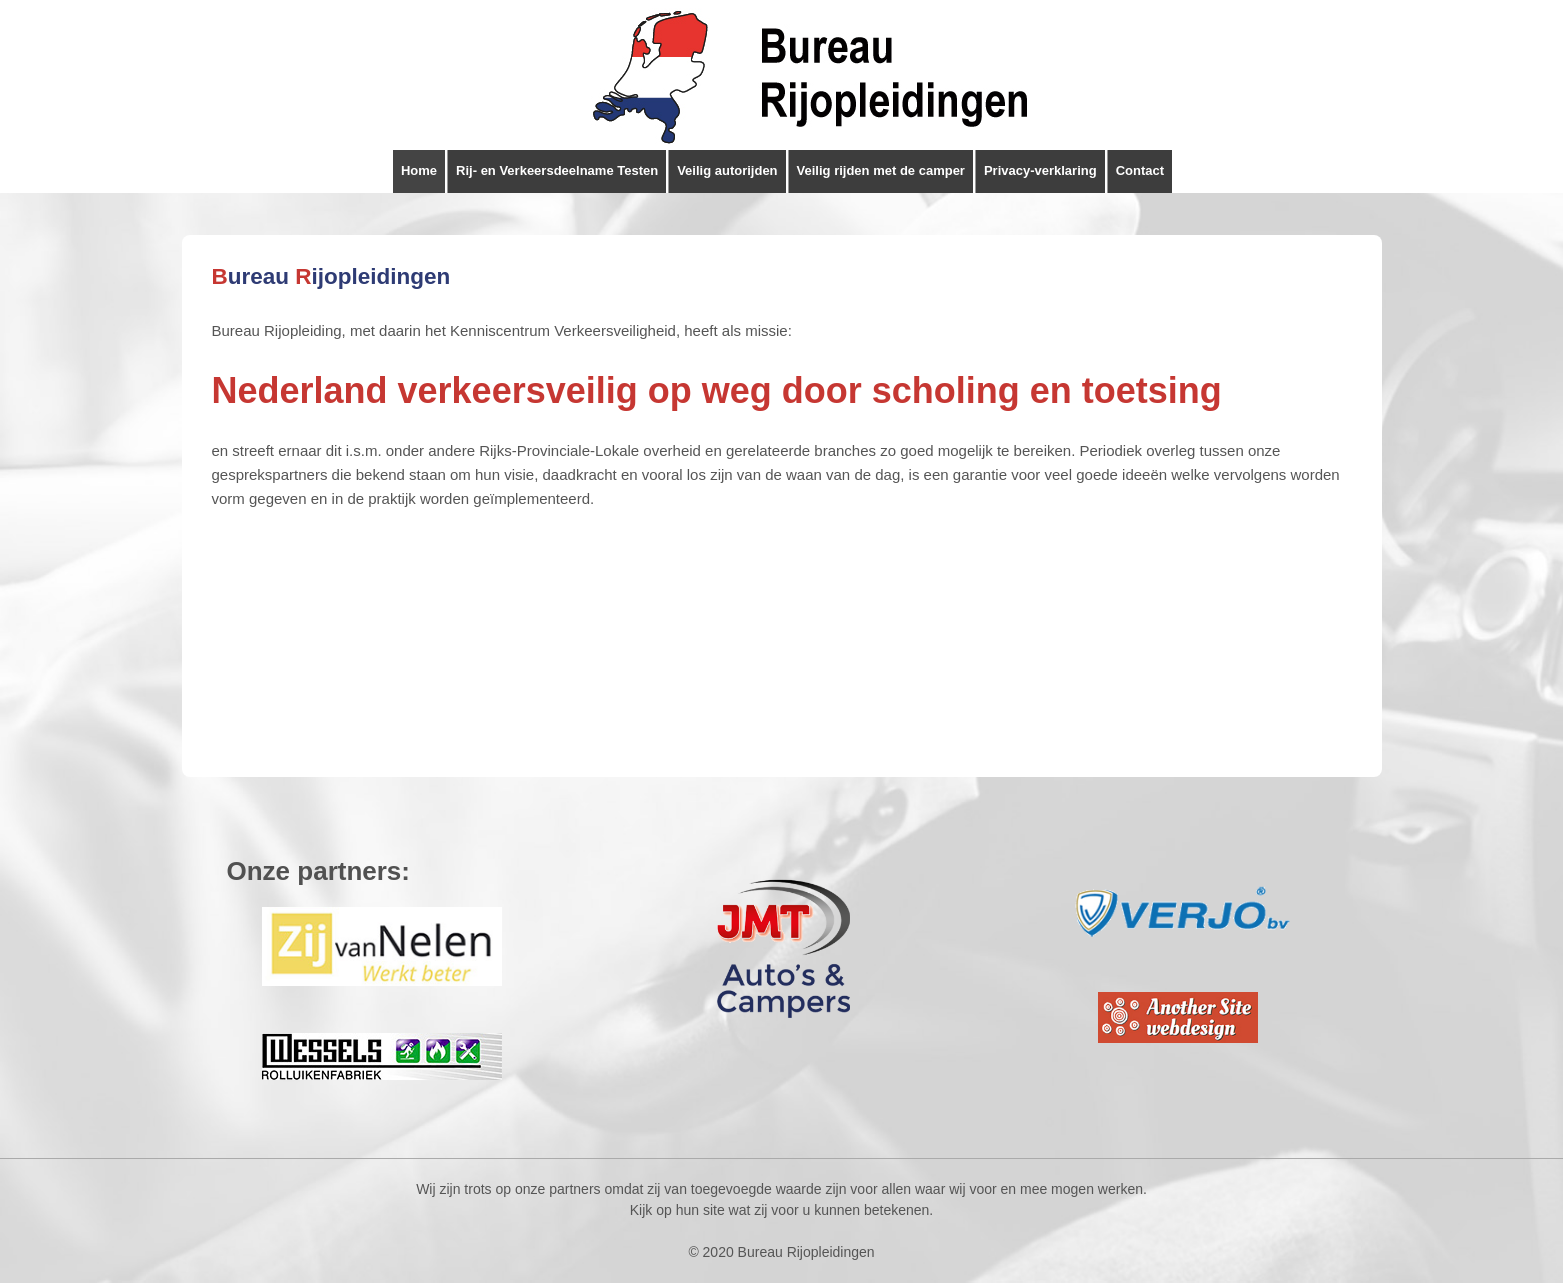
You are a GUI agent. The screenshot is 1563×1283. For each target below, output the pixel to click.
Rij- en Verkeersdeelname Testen (557, 170)
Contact (1140, 170)
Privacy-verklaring (1040, 170)
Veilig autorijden (727, 170)
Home (419, 170)
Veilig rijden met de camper (881, 170)
